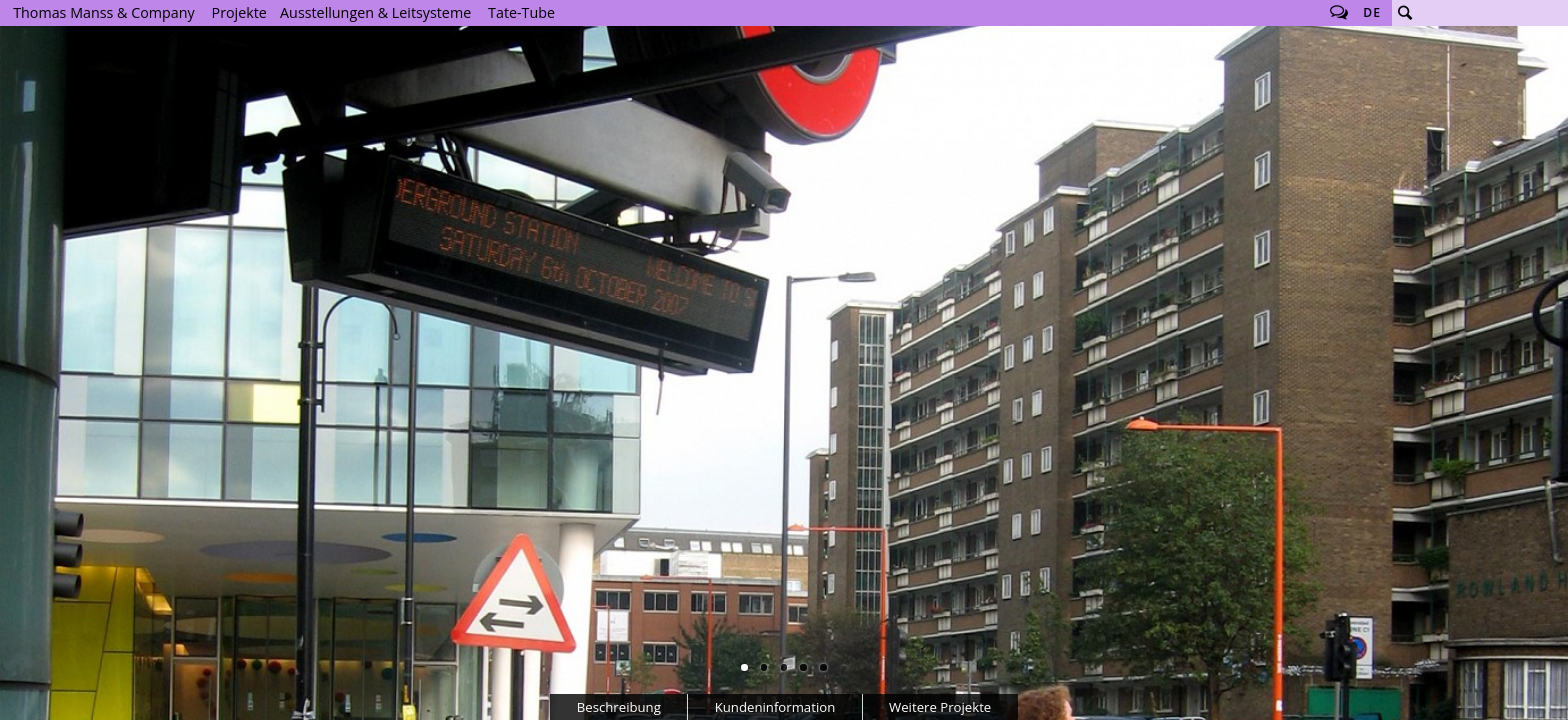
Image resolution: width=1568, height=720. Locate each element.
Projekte (239, 12)
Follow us (1339, 13)
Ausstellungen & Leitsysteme (375, 12)
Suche (1405, 13)
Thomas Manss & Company (103, 12)
